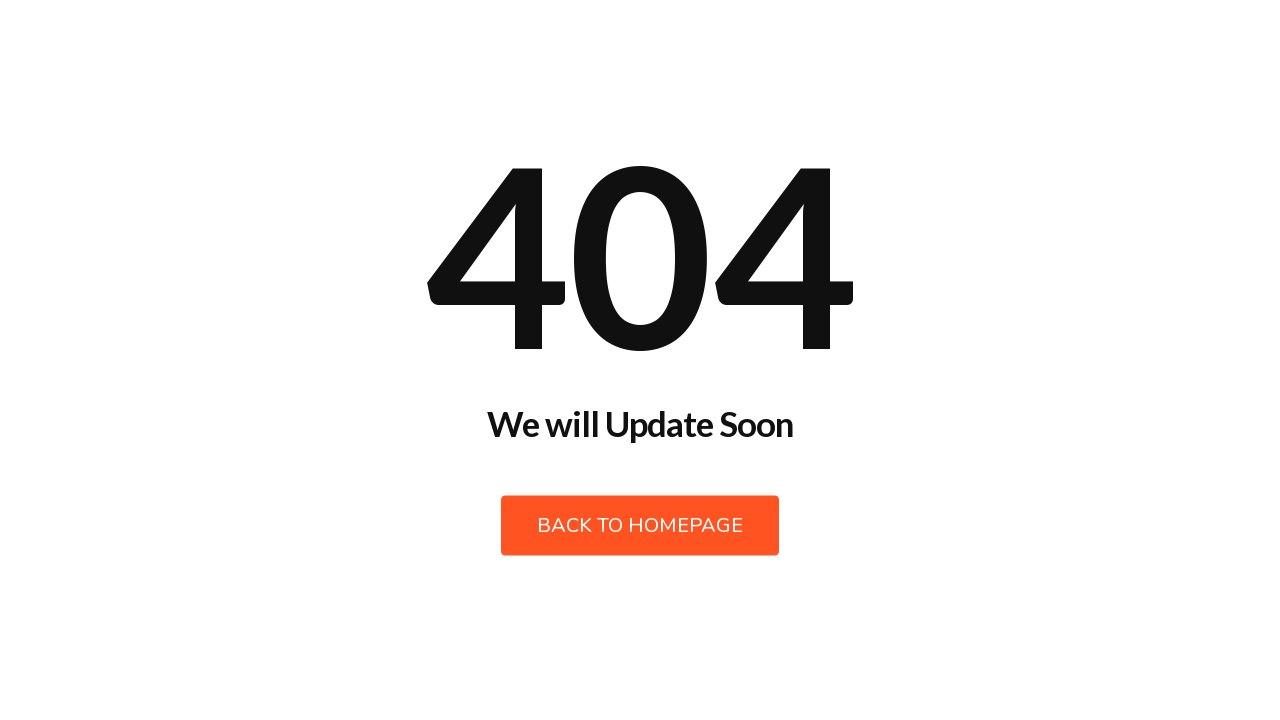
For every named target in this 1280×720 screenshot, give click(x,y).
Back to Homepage (640, 525)
